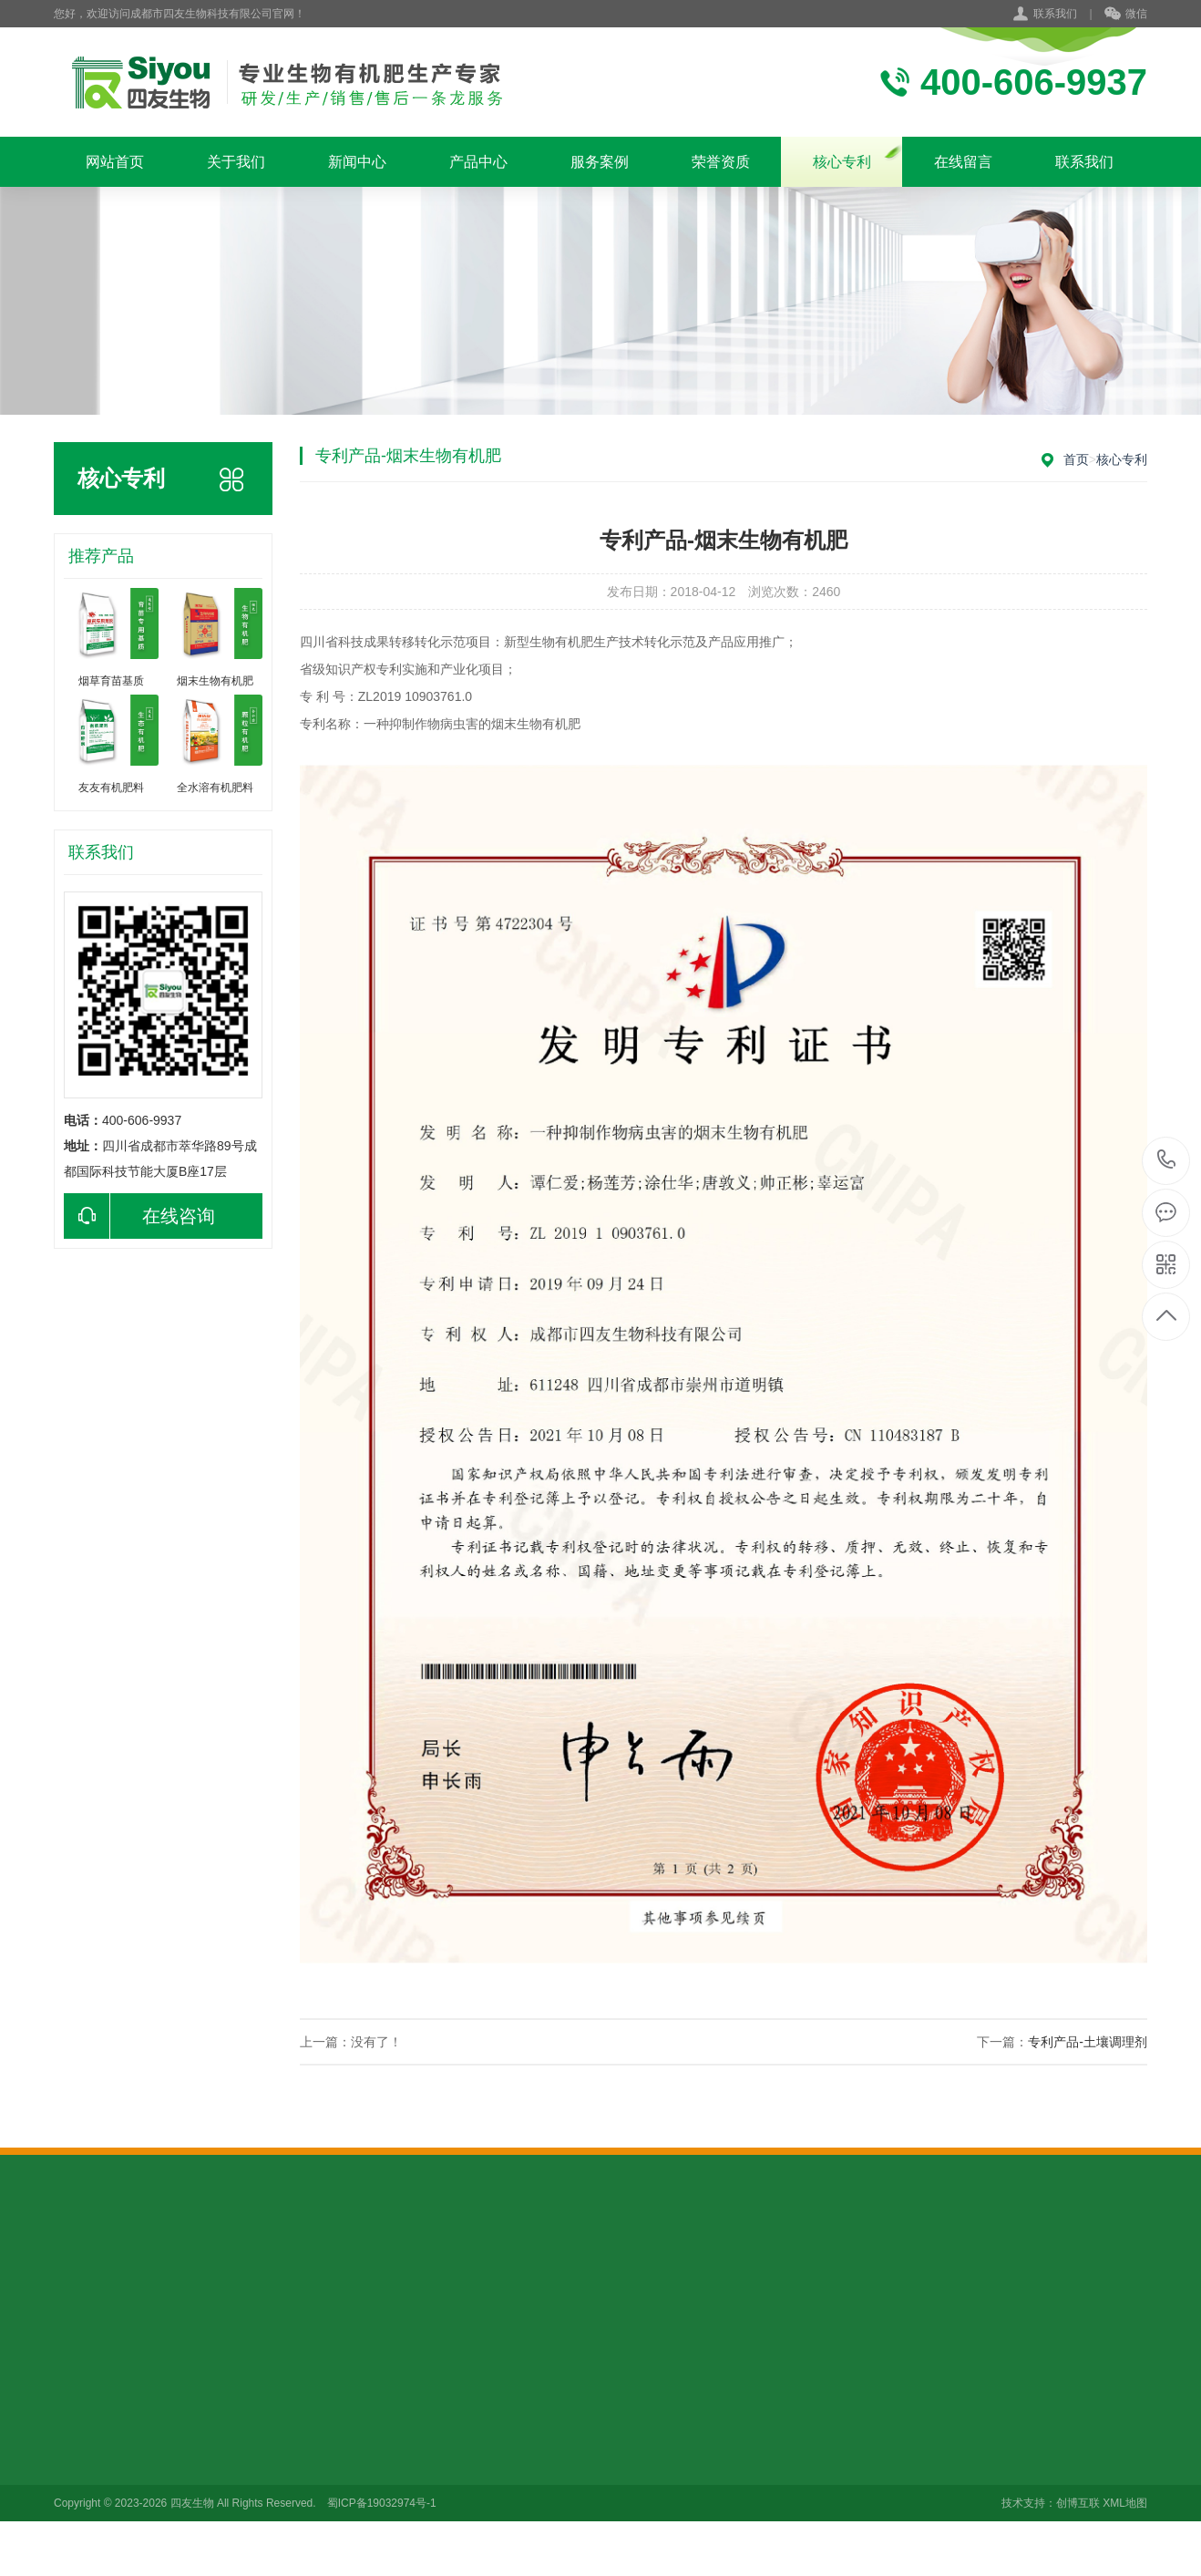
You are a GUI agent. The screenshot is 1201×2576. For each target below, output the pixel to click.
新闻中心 (357, 162)
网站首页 (115, 162)
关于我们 (236, 162)
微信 (1125, 14)
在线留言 (963, 162)
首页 (1076, 459)
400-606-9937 (1167, 1161)
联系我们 (1055, 13)
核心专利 (842, 162)
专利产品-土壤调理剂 (1087, 2042)
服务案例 (599, 162)
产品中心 (478, 162)
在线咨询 (139, 1216)
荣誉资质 (721, 162)
